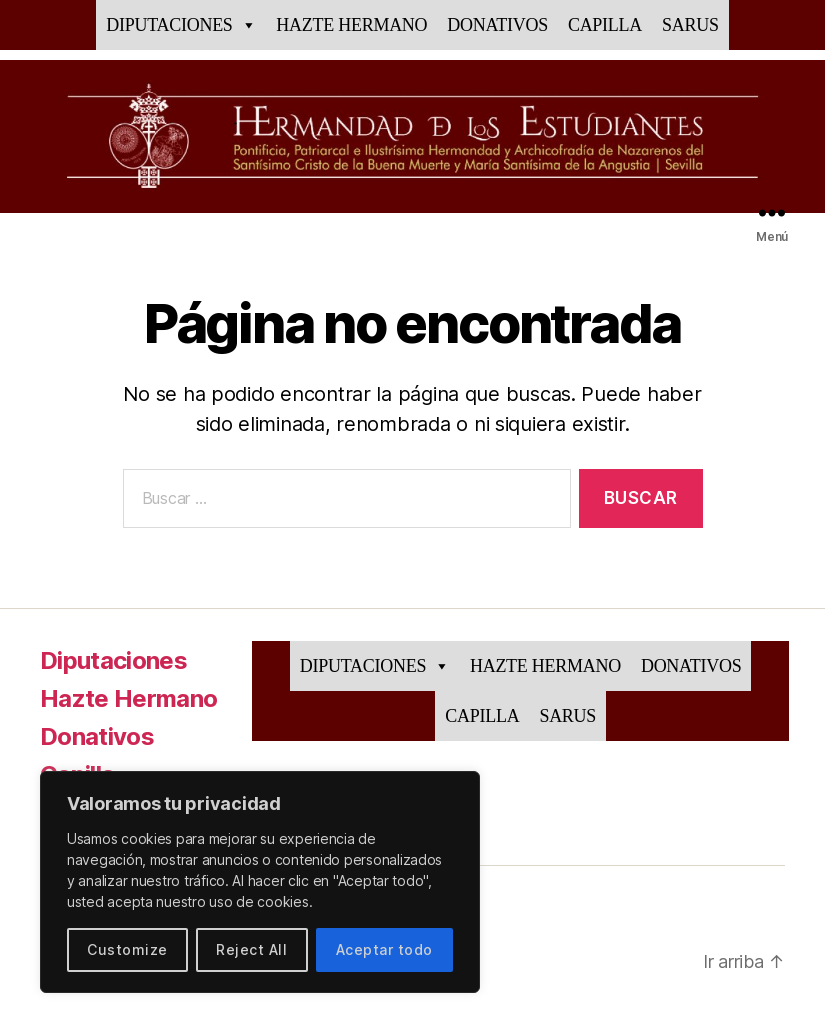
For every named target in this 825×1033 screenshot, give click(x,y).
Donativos (497, 25)
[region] (260, 882)
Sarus (690, 25)
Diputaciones (181, 25)
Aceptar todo (384, 949)
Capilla (605, 25)
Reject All (251, 949)
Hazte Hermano (351, 25)
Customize (127, 949)
